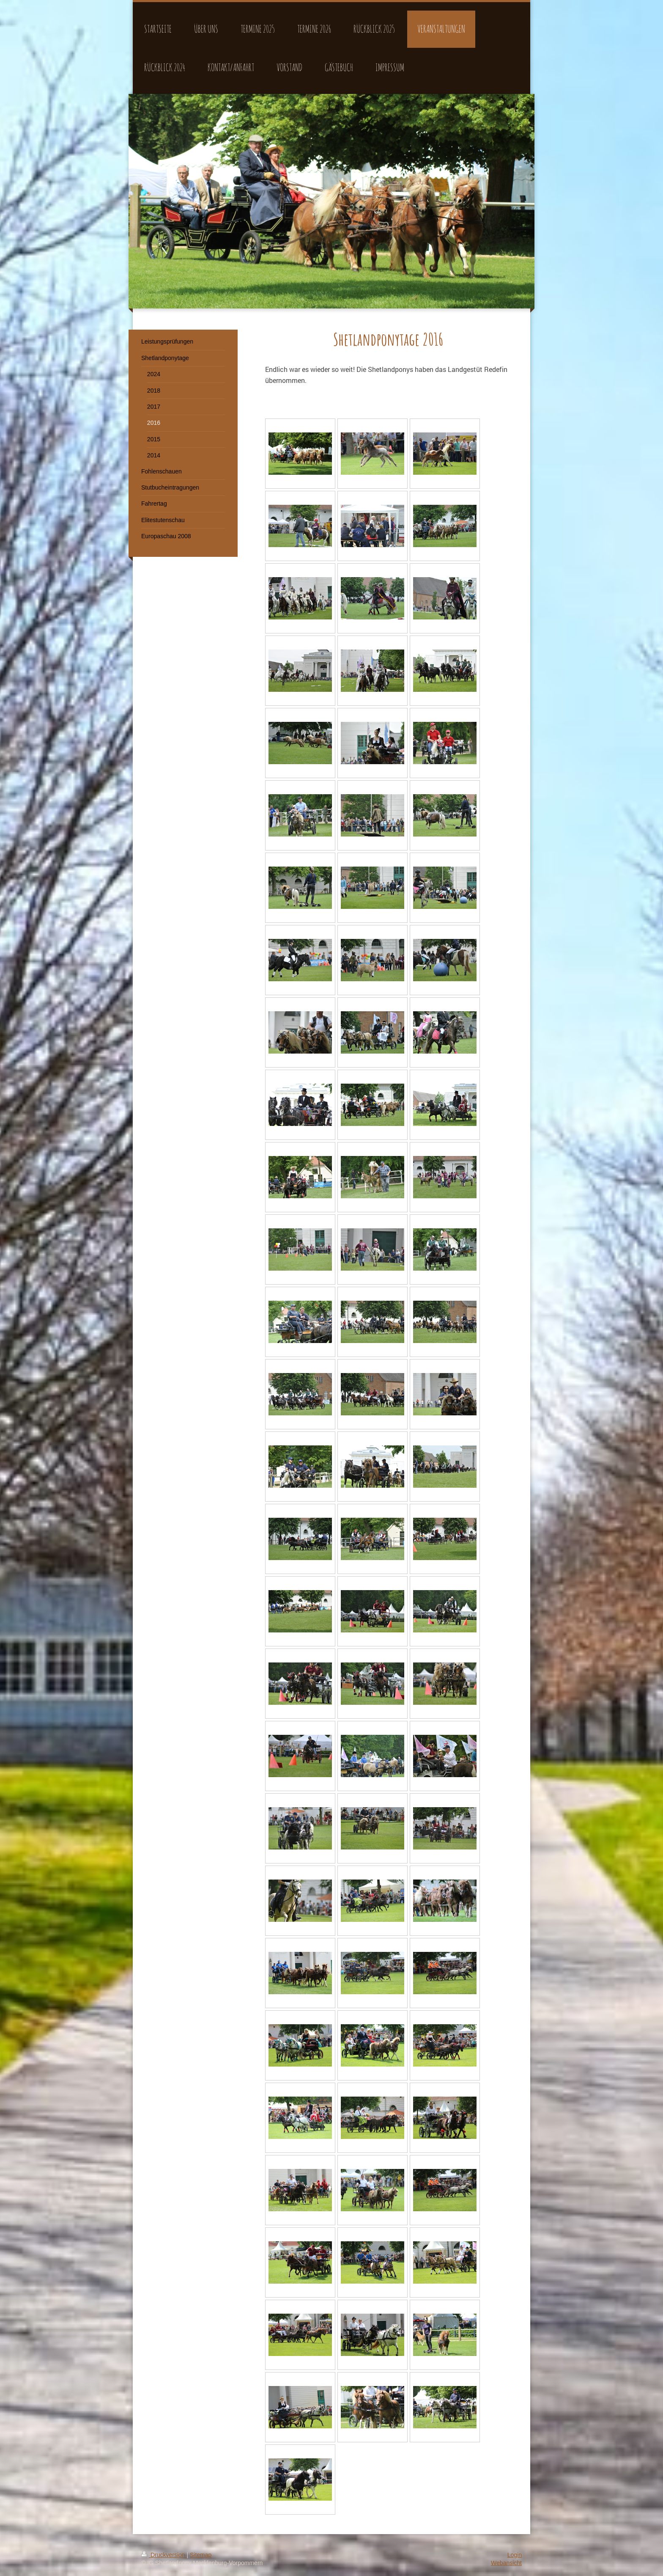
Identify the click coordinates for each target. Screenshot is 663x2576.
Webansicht (506, 2562)
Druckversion (163, 2554)
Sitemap (200, 2554)
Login (514, 2554)
